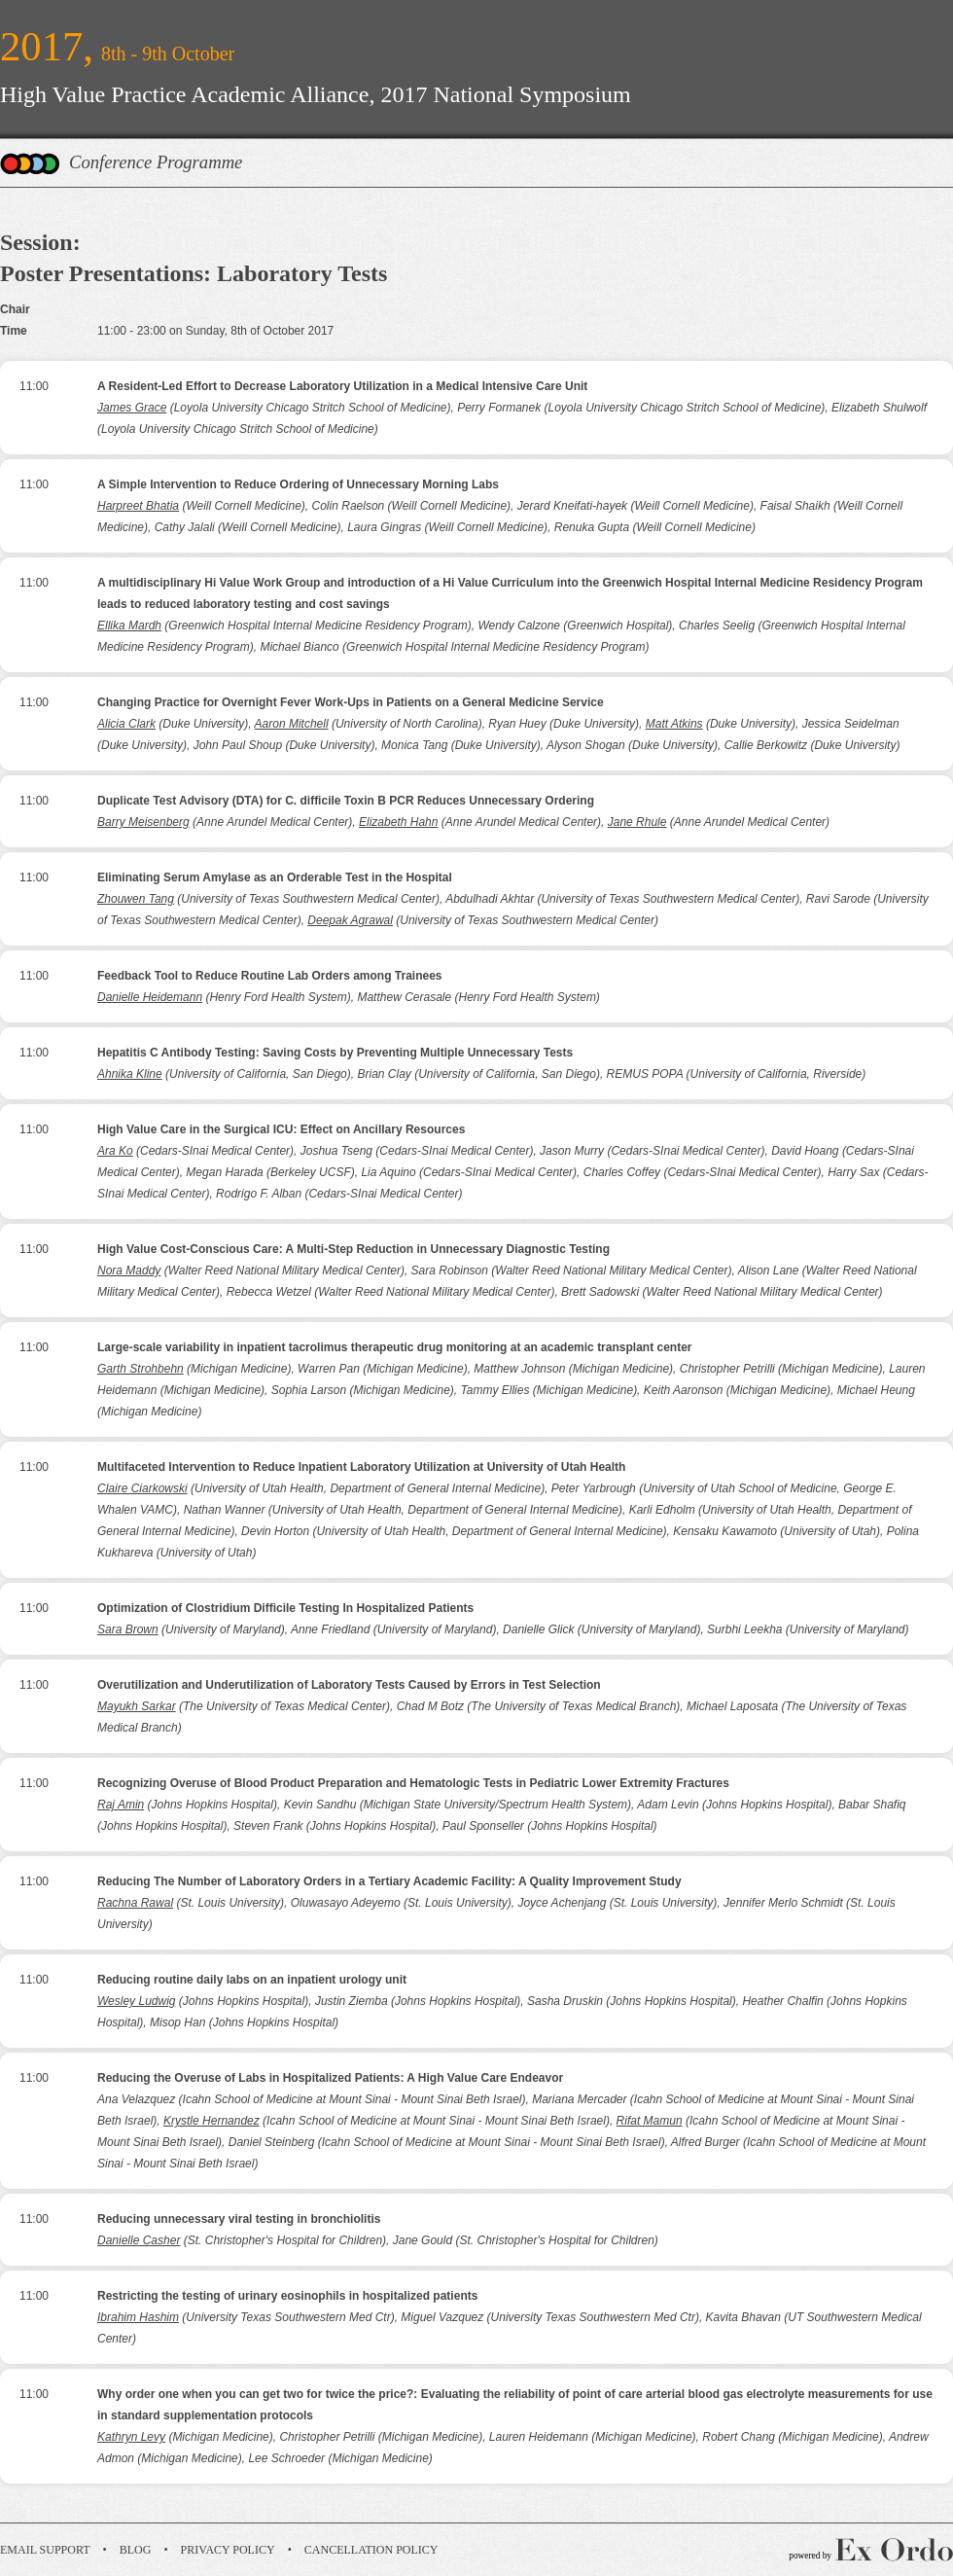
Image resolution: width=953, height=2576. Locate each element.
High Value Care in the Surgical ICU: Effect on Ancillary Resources (281, 1129)
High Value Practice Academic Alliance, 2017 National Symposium (315, 94)
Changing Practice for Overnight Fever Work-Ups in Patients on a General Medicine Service (350, 702)
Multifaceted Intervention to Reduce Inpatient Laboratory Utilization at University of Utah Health (361, 1467)
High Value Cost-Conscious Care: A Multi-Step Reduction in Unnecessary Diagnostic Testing (353, 1249)
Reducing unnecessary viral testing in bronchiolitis (238, 2219)
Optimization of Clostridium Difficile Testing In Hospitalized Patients (285, 1608)
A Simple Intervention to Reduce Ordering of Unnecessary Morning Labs (298, 484)
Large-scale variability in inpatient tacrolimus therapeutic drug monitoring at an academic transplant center (394, 1347)
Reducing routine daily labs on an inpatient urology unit (251, 1979)
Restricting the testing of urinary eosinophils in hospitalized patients (287, 2296)
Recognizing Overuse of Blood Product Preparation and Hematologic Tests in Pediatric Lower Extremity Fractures (413, 1783)
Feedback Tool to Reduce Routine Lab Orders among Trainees (269, 976)
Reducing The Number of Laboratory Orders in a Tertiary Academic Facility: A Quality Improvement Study (389, 1881)
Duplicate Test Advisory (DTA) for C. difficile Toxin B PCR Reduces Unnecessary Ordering (345, 800)
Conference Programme (155, 162)
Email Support (45, 2550)
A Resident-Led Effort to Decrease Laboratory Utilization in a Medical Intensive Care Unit (342, 386)
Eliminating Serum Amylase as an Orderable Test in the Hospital (274, 877)
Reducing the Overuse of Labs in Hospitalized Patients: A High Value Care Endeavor (330, 2078)
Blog (136, 2550)
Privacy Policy (228, 2550)
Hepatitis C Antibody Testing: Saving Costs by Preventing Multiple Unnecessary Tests (335, 1052)
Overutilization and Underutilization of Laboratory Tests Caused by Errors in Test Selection (349, 1685)
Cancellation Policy (371, 2550)
